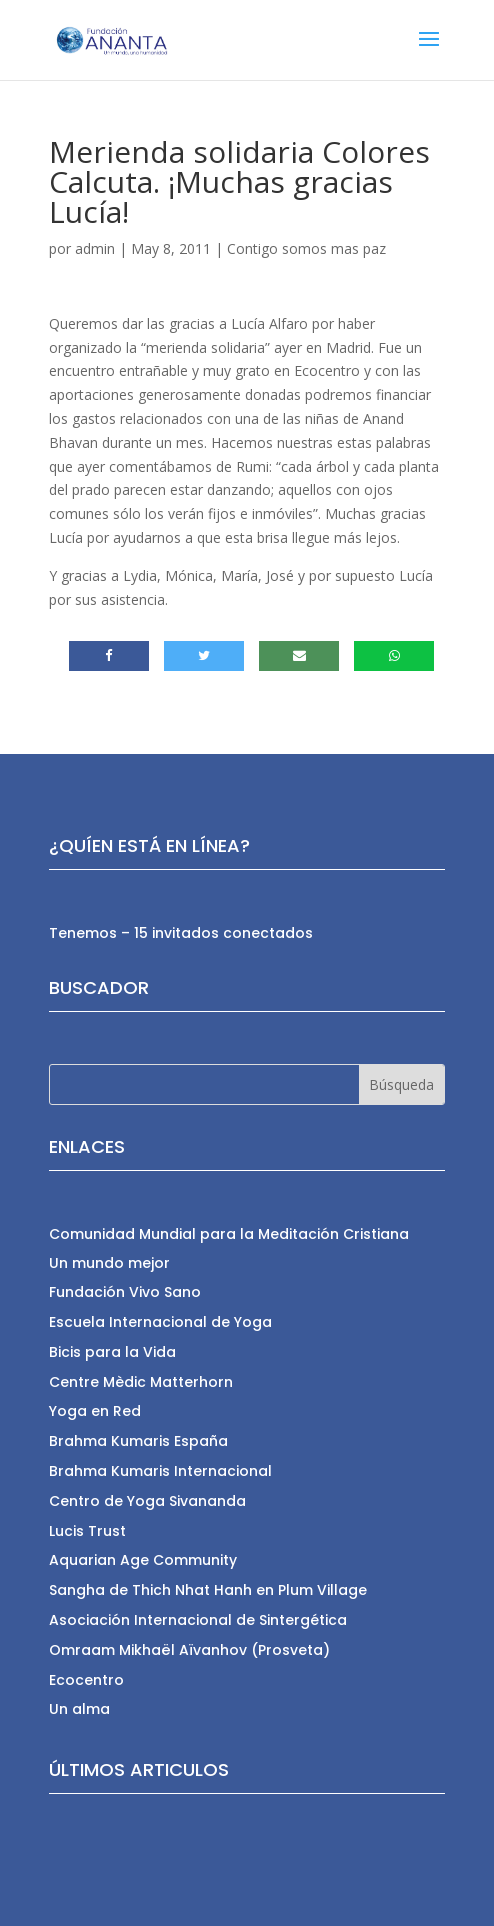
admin (95, 248)
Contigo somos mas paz (306, 248)
